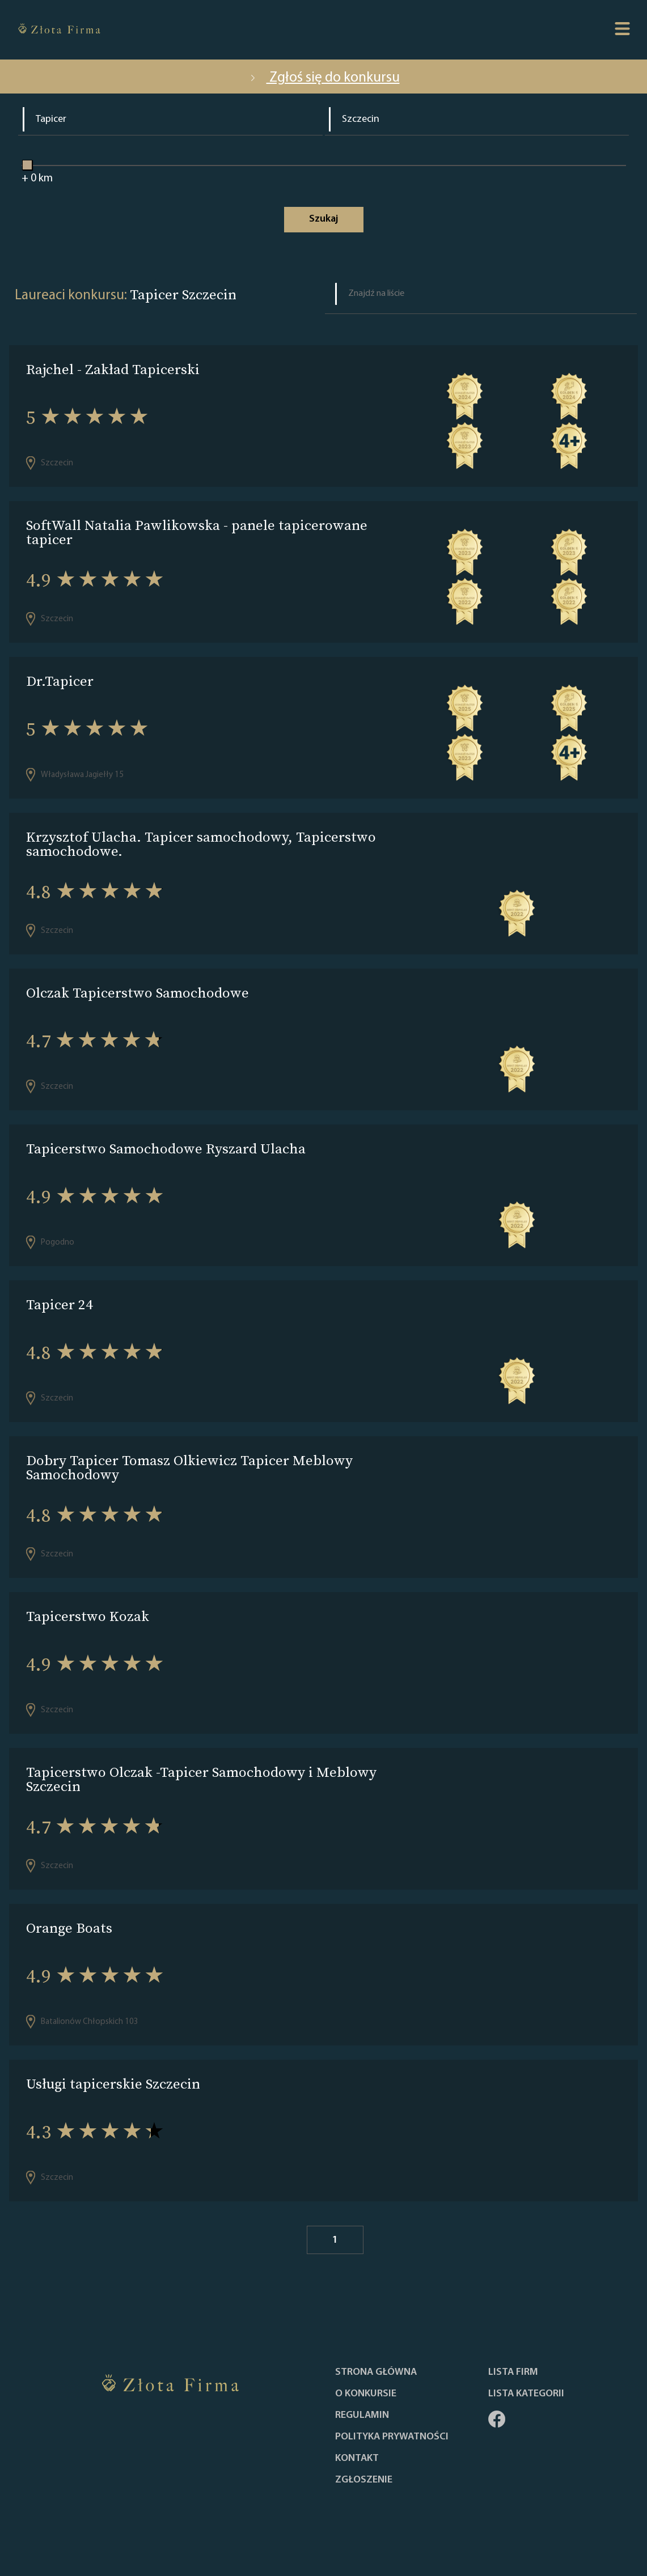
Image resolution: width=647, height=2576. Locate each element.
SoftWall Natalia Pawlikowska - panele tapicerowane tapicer (196, 532)
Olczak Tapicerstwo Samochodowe (137, 993)
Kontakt (357, 2459)
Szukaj (323, 219)
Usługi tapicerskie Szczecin (113, 2084)
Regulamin (362, 2416)
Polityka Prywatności (392, 2437)
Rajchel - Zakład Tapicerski (113, 369)
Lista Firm (513, 2372)
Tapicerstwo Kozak (87, 1616)
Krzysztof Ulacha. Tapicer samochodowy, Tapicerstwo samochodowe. (201, 844)
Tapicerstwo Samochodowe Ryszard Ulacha (166, 1148)
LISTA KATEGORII (526, 2394)
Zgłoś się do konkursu (324, 78)
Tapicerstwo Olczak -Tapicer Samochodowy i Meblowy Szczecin (201, 1779)
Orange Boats (69, 1928)
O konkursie (365, 2394)
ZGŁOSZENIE (363, 2480)
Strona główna (376, 2372)
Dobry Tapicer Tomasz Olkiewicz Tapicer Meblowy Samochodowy (189, 1467)
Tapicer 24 (59, 1304)
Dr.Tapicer (60, 681)
